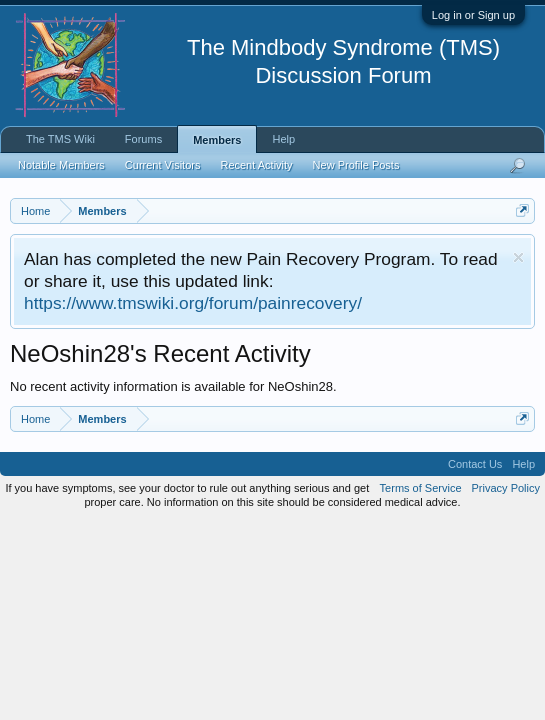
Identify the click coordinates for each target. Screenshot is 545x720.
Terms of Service (421, 488)
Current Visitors (163, 165)
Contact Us (475, 464)
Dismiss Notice (518, 257)
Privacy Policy (506, 488)
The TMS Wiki (60, 139)
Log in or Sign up (473, 15)
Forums (143, 139)
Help (283, 139)
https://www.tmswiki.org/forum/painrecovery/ (193, 303)
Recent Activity (256, 165)
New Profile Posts (356, 165)
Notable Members (61, 165)
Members (217, 140)
